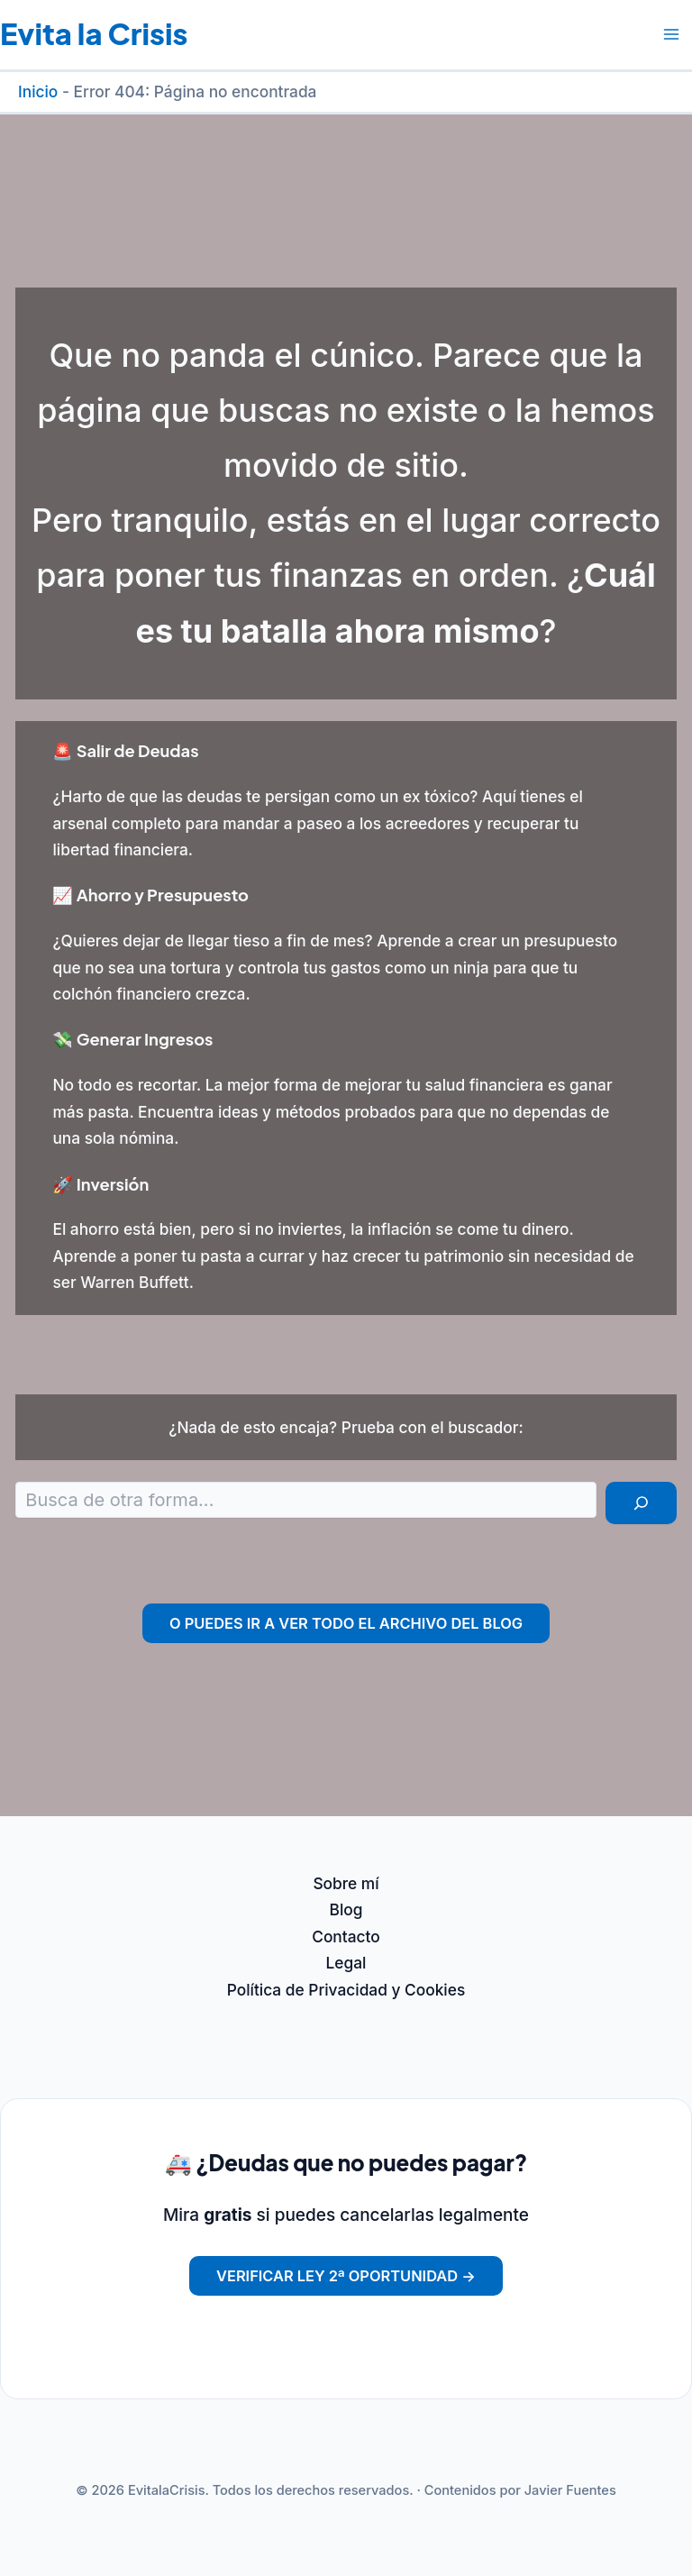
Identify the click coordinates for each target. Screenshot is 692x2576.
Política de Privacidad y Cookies (346, 1989)
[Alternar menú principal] (671, 34)
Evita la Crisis (93, 32)
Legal (346, 1962)
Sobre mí (345, 1883)
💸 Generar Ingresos (132, 1038)
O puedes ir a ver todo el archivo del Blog (346, 1623)
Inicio (38, 91)
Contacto (346, 1936)
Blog (346, 1909)
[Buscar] (641, 1503)
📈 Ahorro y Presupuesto (150, 894)
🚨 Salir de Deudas (125, 750)
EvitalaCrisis (166, 2490)
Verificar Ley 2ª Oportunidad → (346, 2276)
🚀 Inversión (100, 1184)
